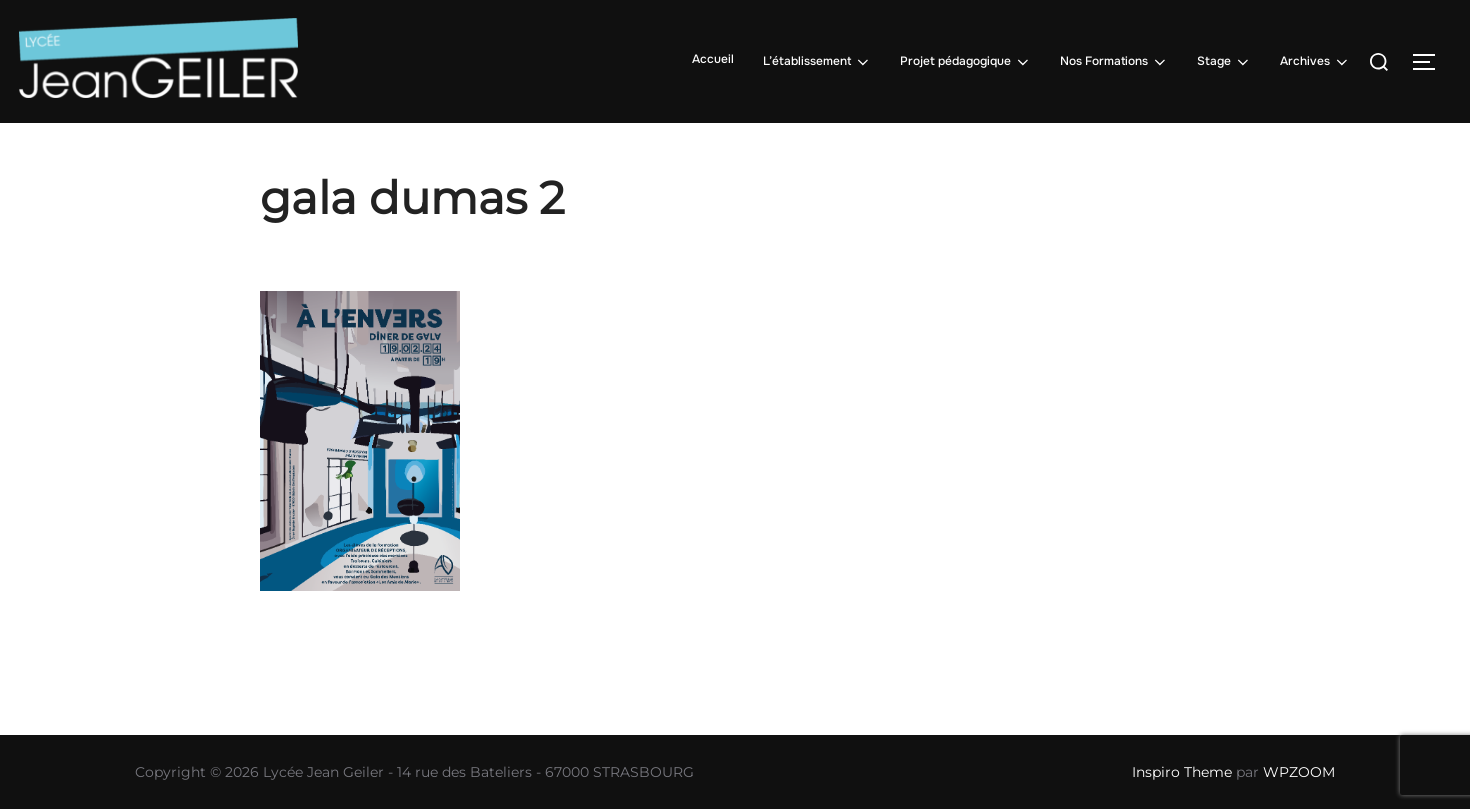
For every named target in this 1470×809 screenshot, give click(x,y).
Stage (1224, 62)
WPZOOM (1299, 772)
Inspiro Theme (1182, 772)
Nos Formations (1114, 62)
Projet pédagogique (966, 62)
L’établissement (817, 62)
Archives (1315, 62)
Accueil (713, 59)
